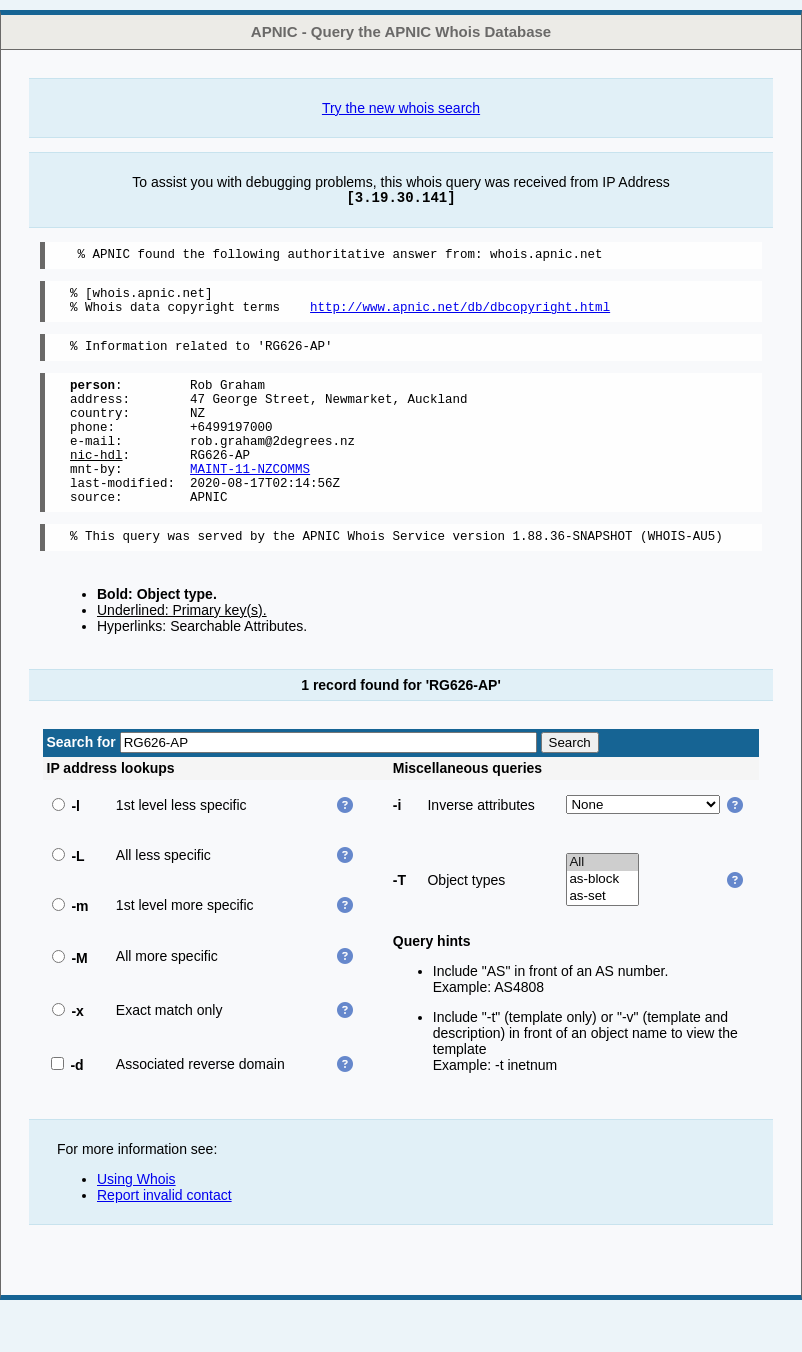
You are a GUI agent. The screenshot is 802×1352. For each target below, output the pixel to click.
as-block (602, 921)
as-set (602, 938)
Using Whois (136, 1221)
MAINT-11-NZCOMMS (250, 501)
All (602, 904)
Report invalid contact (164, 1237)
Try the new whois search (401, 108)
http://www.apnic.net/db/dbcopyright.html (460, 315)
